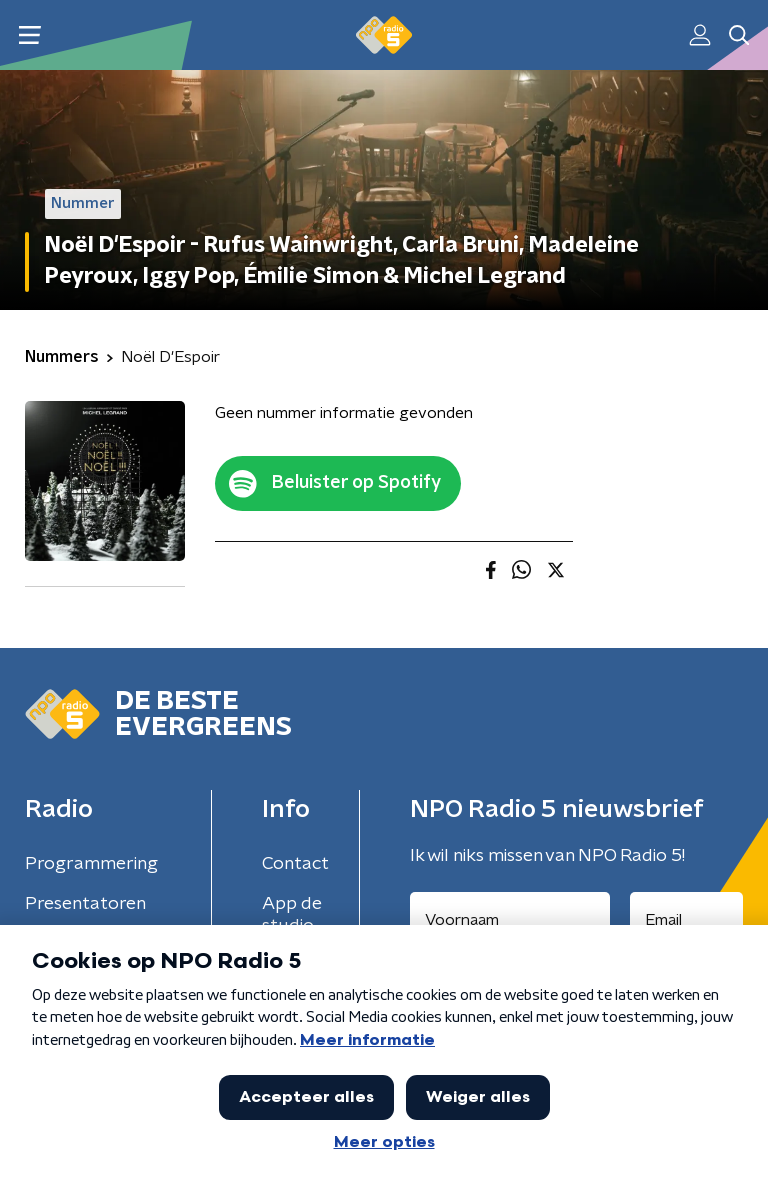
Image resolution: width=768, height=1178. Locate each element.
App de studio (292, 915)
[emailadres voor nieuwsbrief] (687, 920)
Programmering (91, 864)
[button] (29, 35)
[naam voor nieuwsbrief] (510, 920)
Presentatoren (85, 904)
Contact (295, 864)
